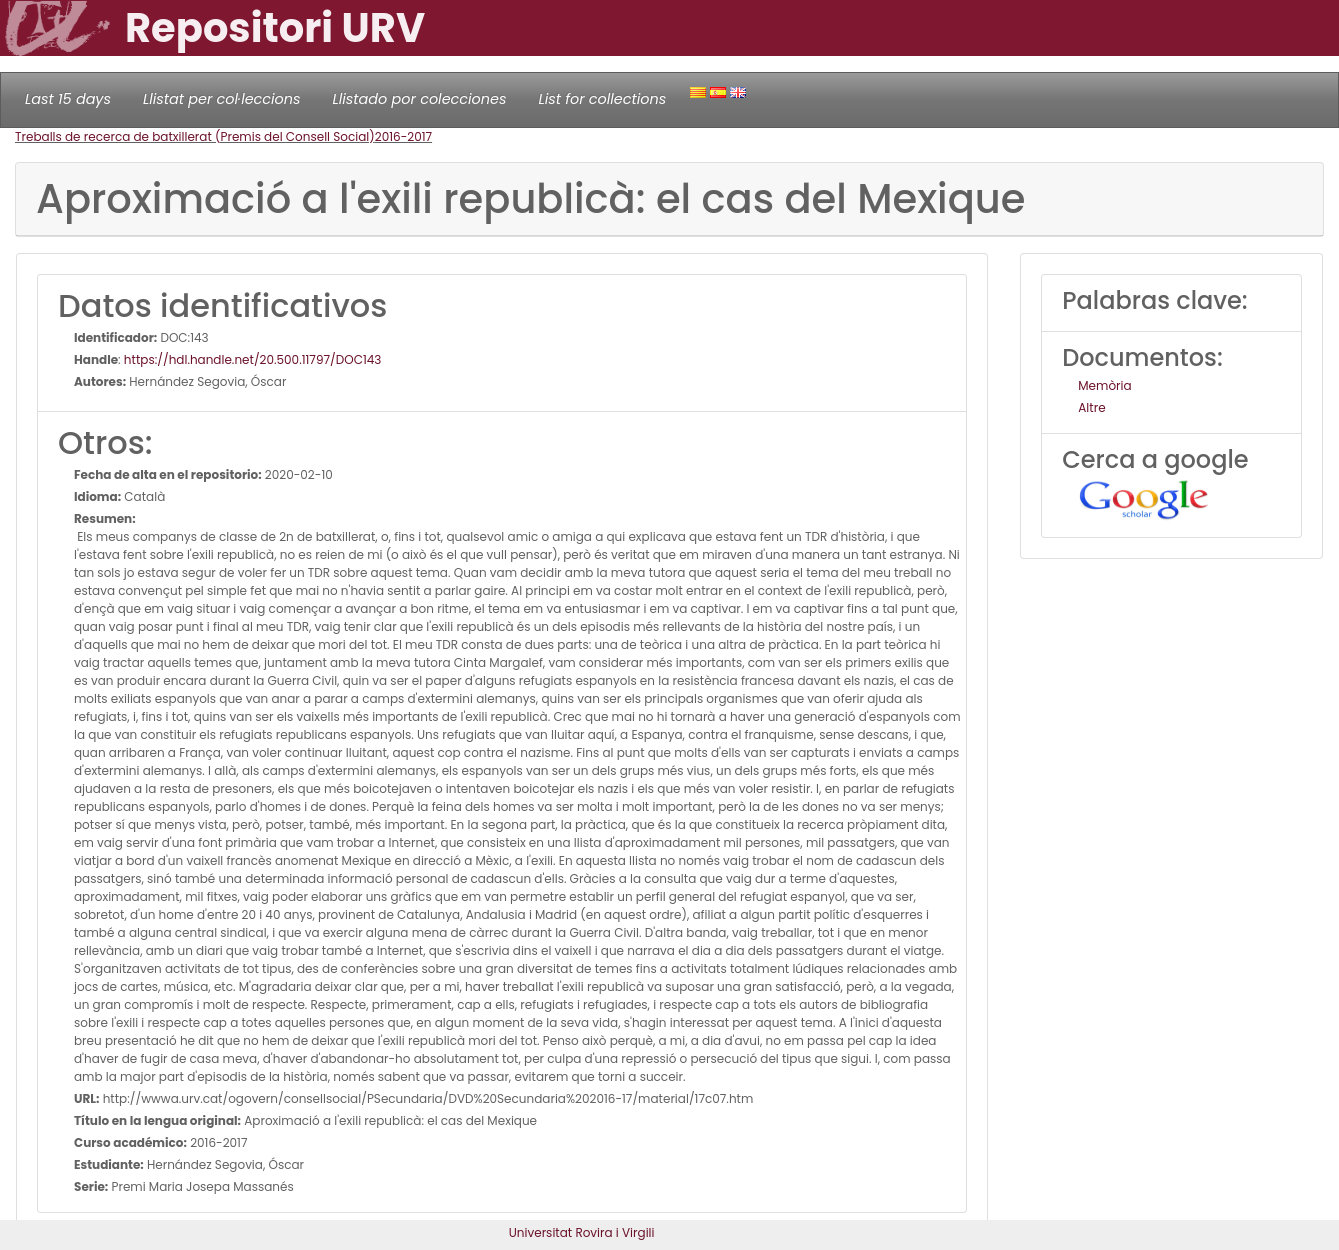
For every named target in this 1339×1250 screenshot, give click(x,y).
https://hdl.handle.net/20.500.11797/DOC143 (253, 359)
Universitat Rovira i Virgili (582, 1232)
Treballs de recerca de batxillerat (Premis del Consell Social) (195, 136)
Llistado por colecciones (420, 99)
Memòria (1104, 385)
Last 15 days (68, 99)
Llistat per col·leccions (222, 99)
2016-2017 (403, 136)
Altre (1091, 407)
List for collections (602, 99)
